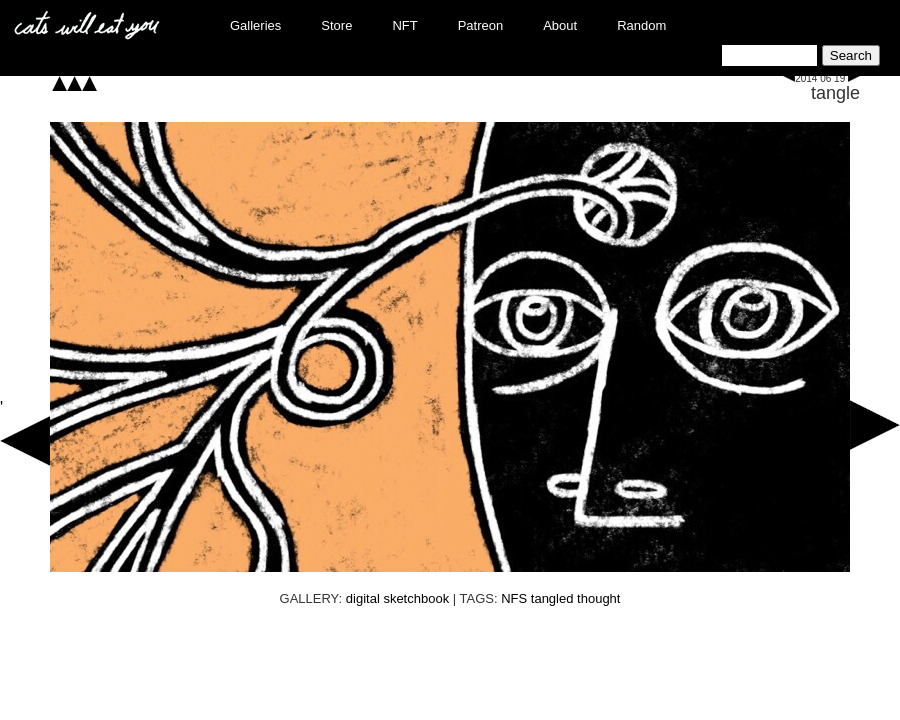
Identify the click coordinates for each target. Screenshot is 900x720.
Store (336, 25)
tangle (835, 93)
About (560, 25)
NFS (514, 598)
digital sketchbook (397, 598)
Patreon (481, 25)
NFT (404, 25)
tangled (552, 598)
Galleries (255, 25)
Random (641, 25)
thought (598, 598)
